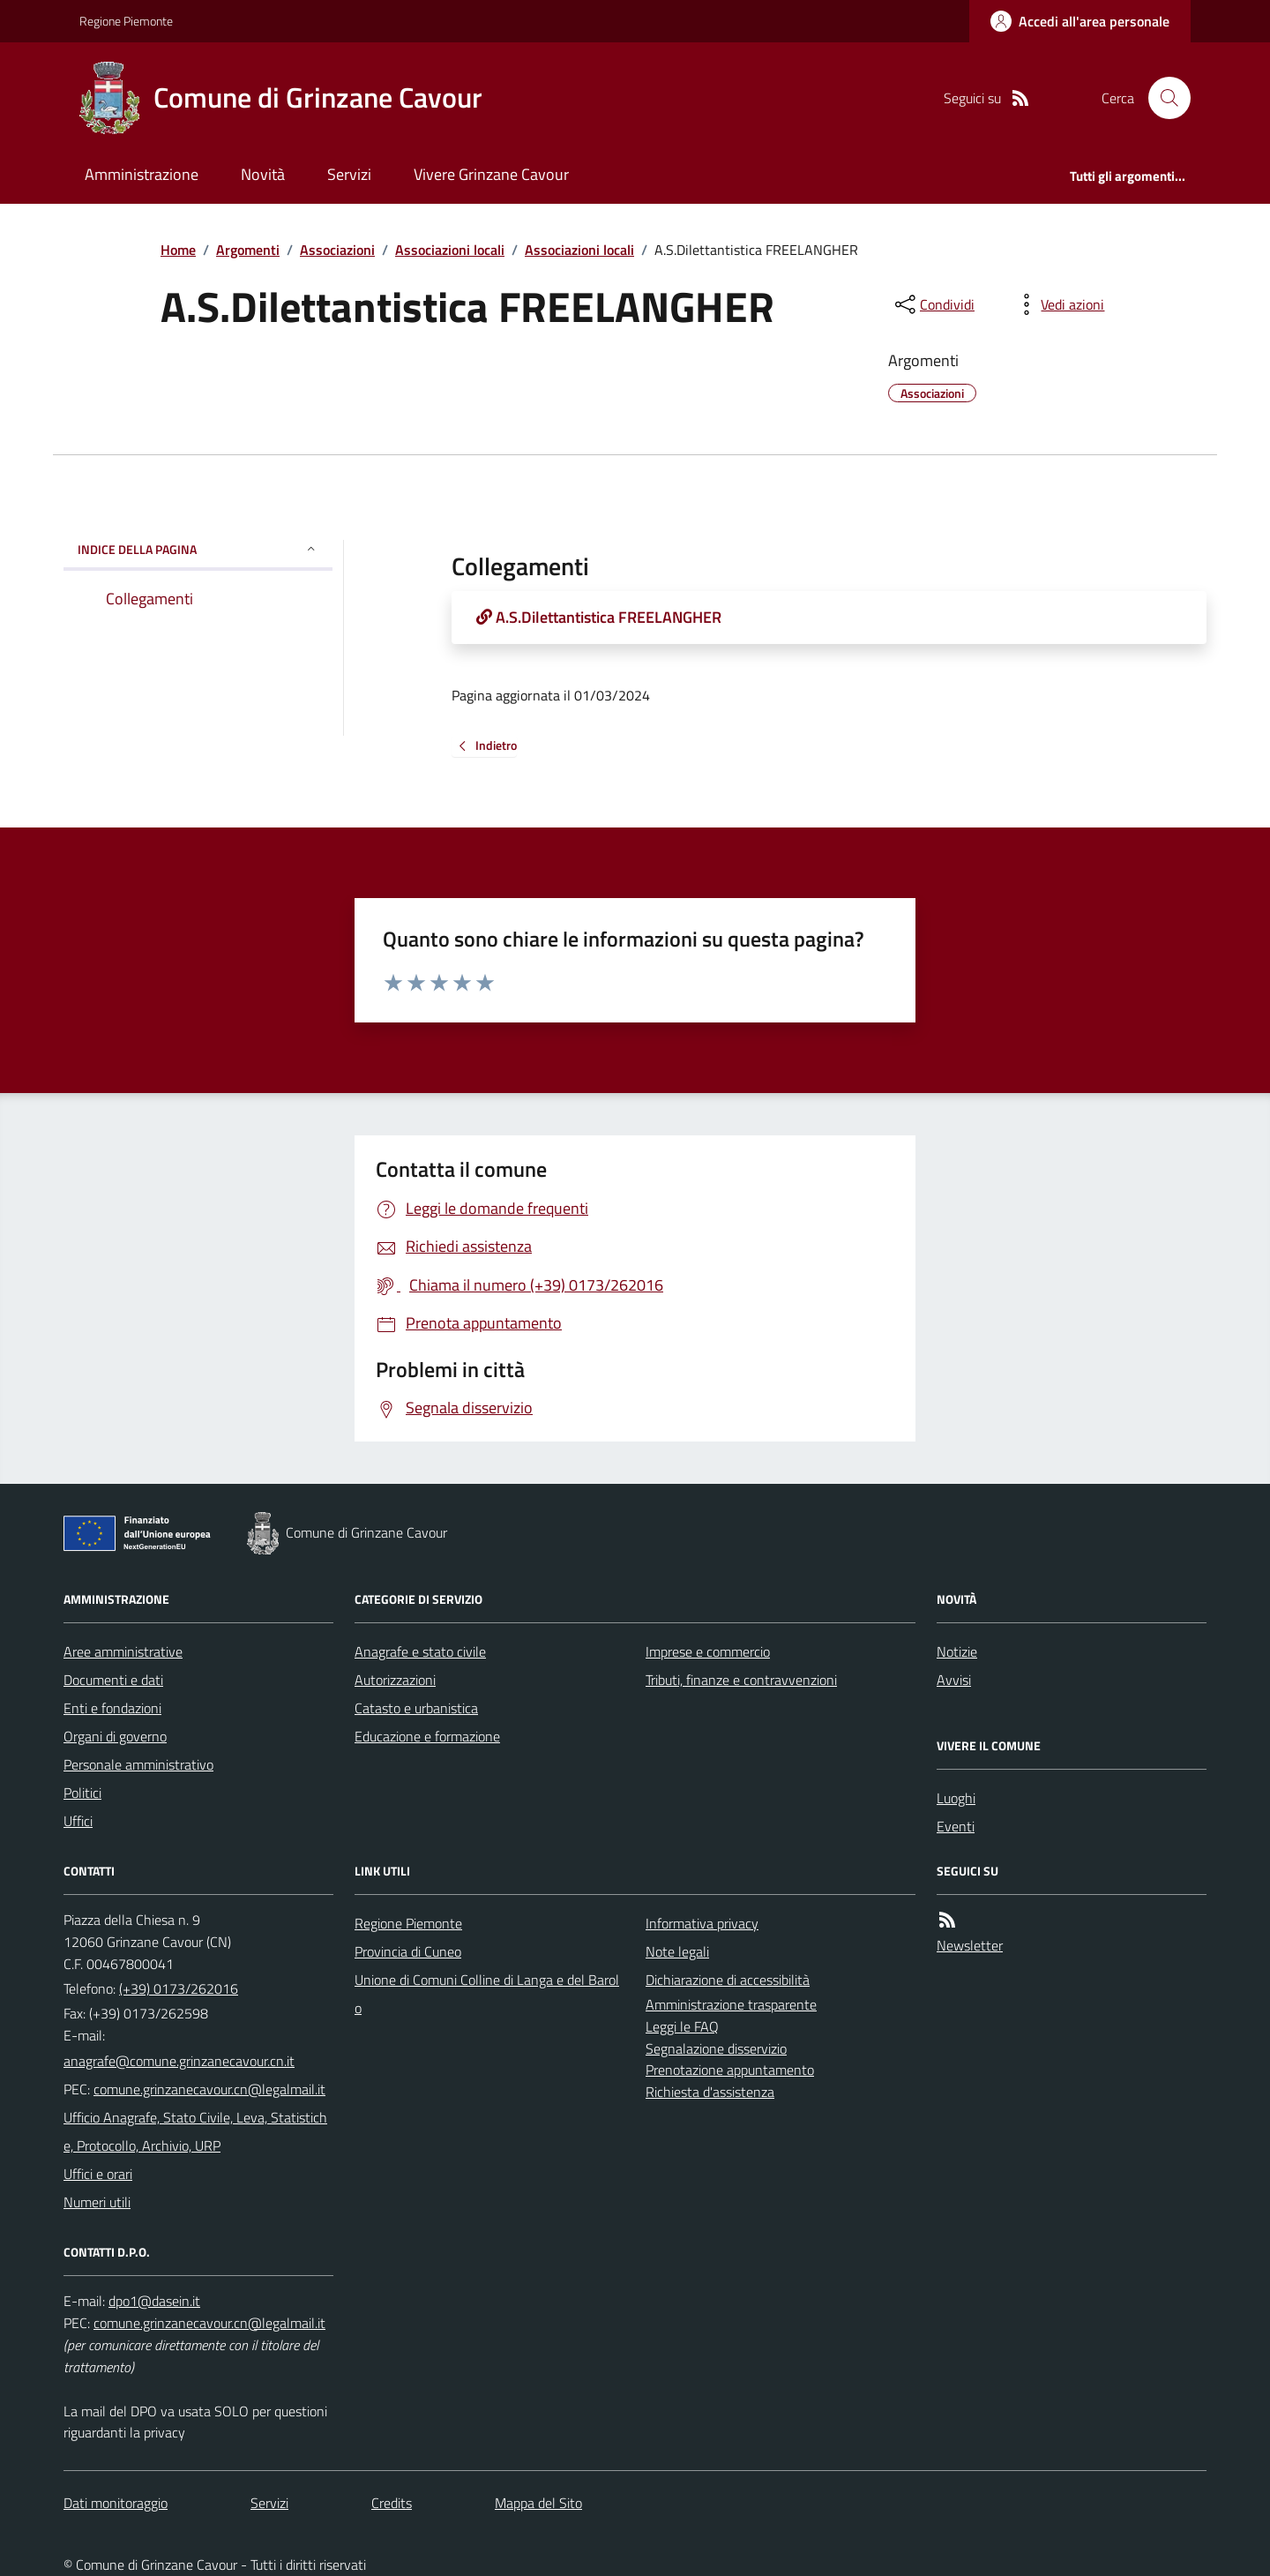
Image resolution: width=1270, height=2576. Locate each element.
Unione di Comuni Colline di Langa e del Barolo (487, 1993)
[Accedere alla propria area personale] (1080, 21)
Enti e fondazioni (112, 1708)
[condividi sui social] (933, 304)
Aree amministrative (123, 1651)
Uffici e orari (98, 2173)
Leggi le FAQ (682, 2026)
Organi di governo (115, 1736)
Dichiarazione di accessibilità (728, 1979)
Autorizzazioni (395, 1679)
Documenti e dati (113, 1679)
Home (178, 249)
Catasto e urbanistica (416, 1708)
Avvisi (954, 1679)
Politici (82, 1792)
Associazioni (337, 249)
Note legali (677, 1951)
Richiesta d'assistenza (710, 2091)
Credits (391, 2502)
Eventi (956, 1826)
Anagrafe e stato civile (420, 1651)
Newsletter (970, 1945)
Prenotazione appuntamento (730, 2069)
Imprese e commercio (708, 1651)
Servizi (349, 174)
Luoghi (956, 1797)
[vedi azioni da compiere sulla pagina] (1058, 304)
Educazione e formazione (427, 1736)
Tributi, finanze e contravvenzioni (741, 1679)
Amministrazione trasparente (731, 2004)
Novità (263, 174)
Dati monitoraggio (116, 2502)
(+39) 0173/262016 (178, 1988)
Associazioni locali (449, 249)
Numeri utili (97, 2202)
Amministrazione (141, 174)
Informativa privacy (702, 1923)
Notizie (957, 1651)
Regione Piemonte (126, 20)
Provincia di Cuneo (408, 1951)
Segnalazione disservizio (716, 2048)
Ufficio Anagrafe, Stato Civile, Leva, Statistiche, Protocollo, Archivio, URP (195, 2131)
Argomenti (248, 249)
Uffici (78, 1820)
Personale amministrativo (138, 1764)
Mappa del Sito (538, 2502)
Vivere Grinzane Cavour (491, 174)
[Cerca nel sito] (1162, 98)
